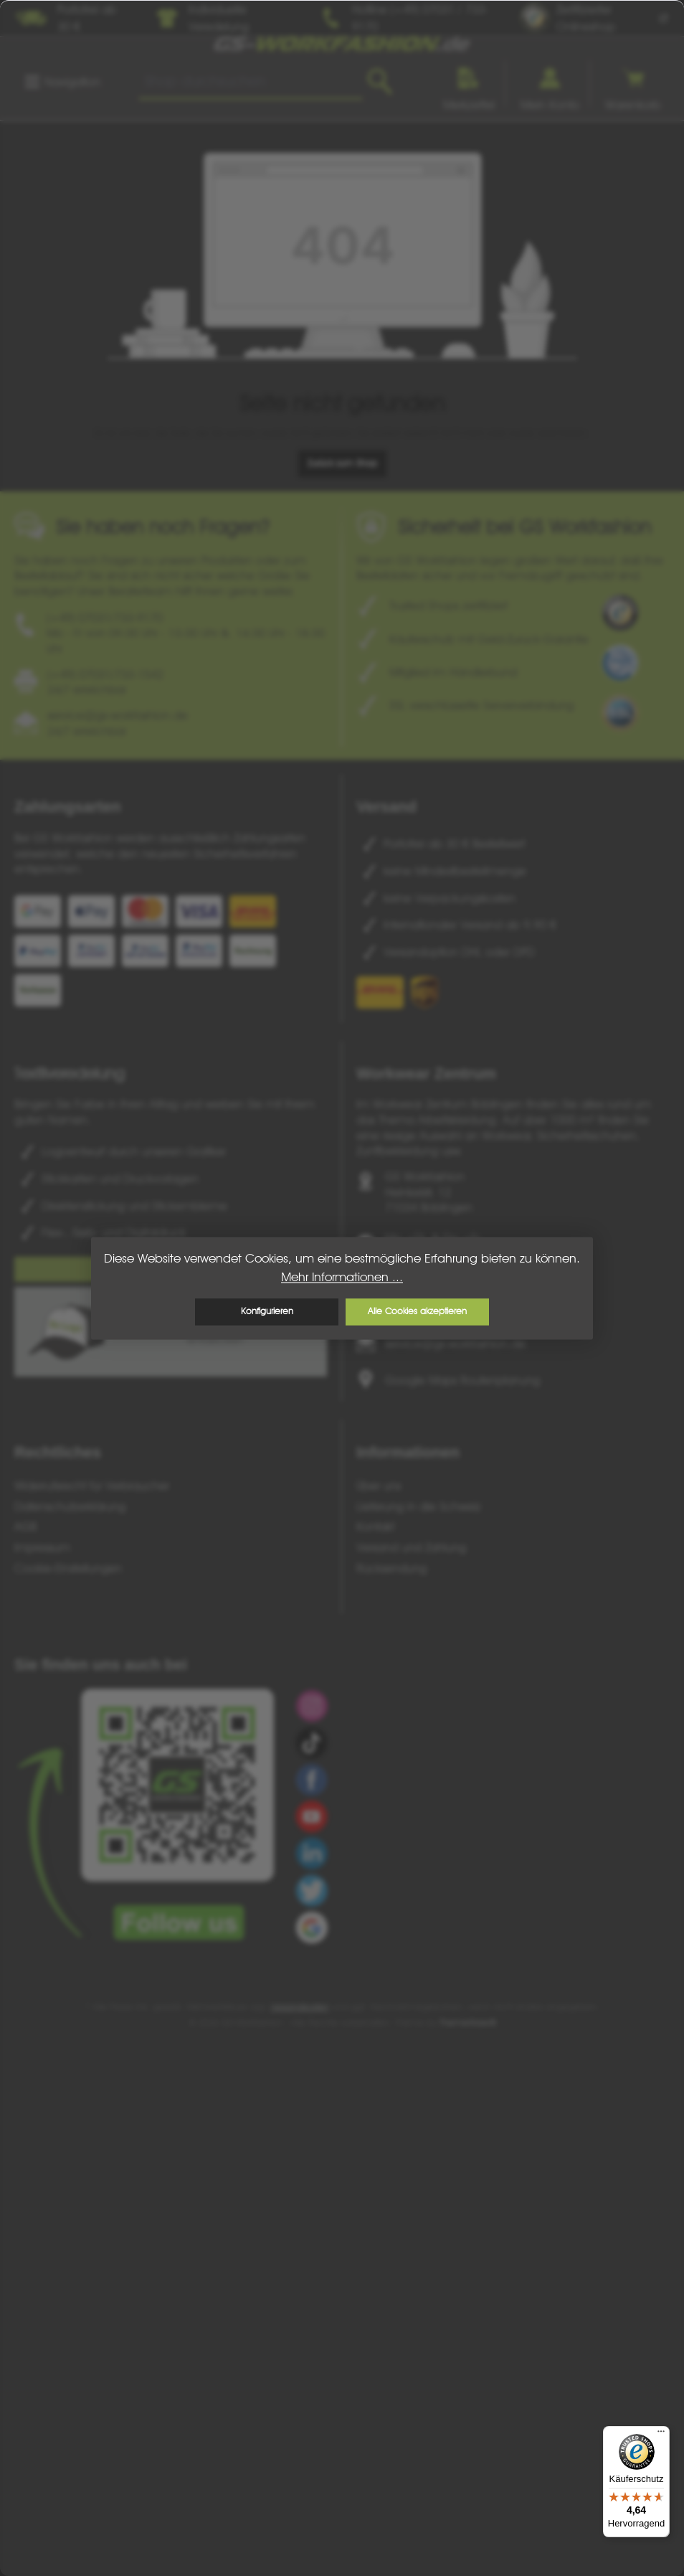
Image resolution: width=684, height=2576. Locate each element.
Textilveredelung (69, 1073)
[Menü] (62, 82)
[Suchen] (379, 82)
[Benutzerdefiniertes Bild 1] (620, 613)
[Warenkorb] (633, 84)
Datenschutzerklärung (69, 1506)
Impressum (42, 1547)
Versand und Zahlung (411, 1547)
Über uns (378, 1485)
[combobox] (250, 82)
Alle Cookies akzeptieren (417, 1311)
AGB (25, 1526)
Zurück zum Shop (342, 463)
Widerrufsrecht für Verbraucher (91, 1485)
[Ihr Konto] (550, 84)
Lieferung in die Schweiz (418, 1506)
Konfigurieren (267, 1311)
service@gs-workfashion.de (455, 1343)
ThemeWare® (468, 2022)
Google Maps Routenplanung (462, 1380)
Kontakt (375, 1526)
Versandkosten (299, 2006)
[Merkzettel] (469, 84)
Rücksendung (391, 1568)
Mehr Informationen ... (342, 1277)
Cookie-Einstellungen (68, 1568)
